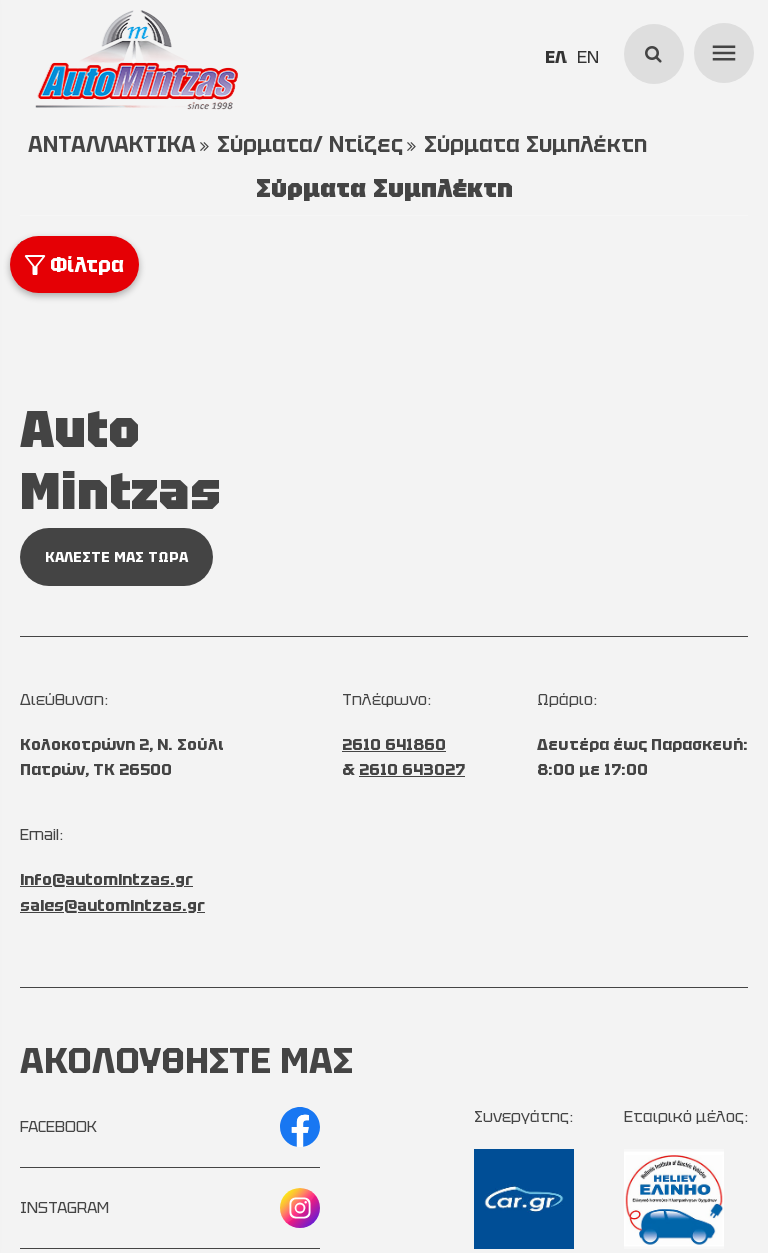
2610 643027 (412, 769)
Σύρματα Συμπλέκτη (535, 144)
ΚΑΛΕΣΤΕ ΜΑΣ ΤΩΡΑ (116, 557)
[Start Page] (136, 60)
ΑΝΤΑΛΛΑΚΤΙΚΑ (112, 144)
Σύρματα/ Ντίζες (310, 144)
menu (721, 50)
